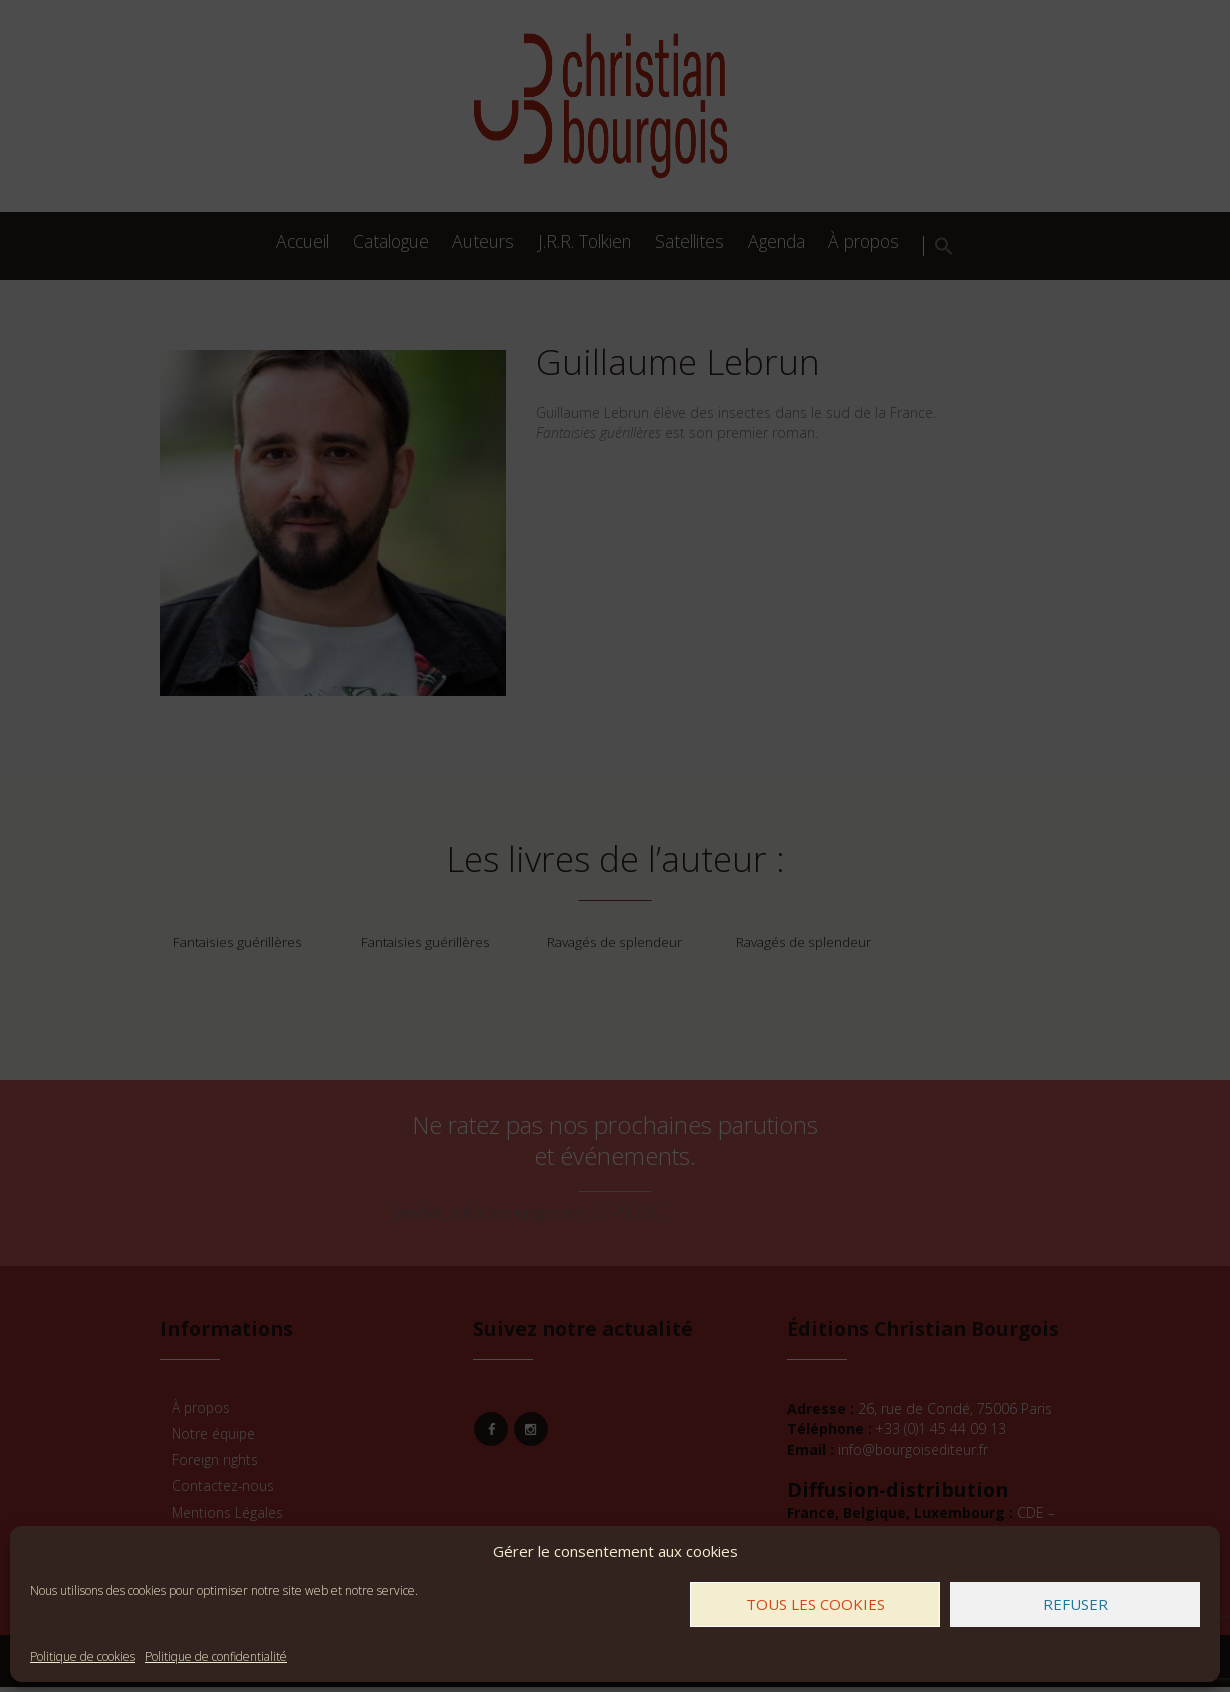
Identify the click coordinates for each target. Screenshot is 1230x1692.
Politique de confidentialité (216, 1656)
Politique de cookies (82, 1656)
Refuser (1075, 1604)
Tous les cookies (815, 1604)
